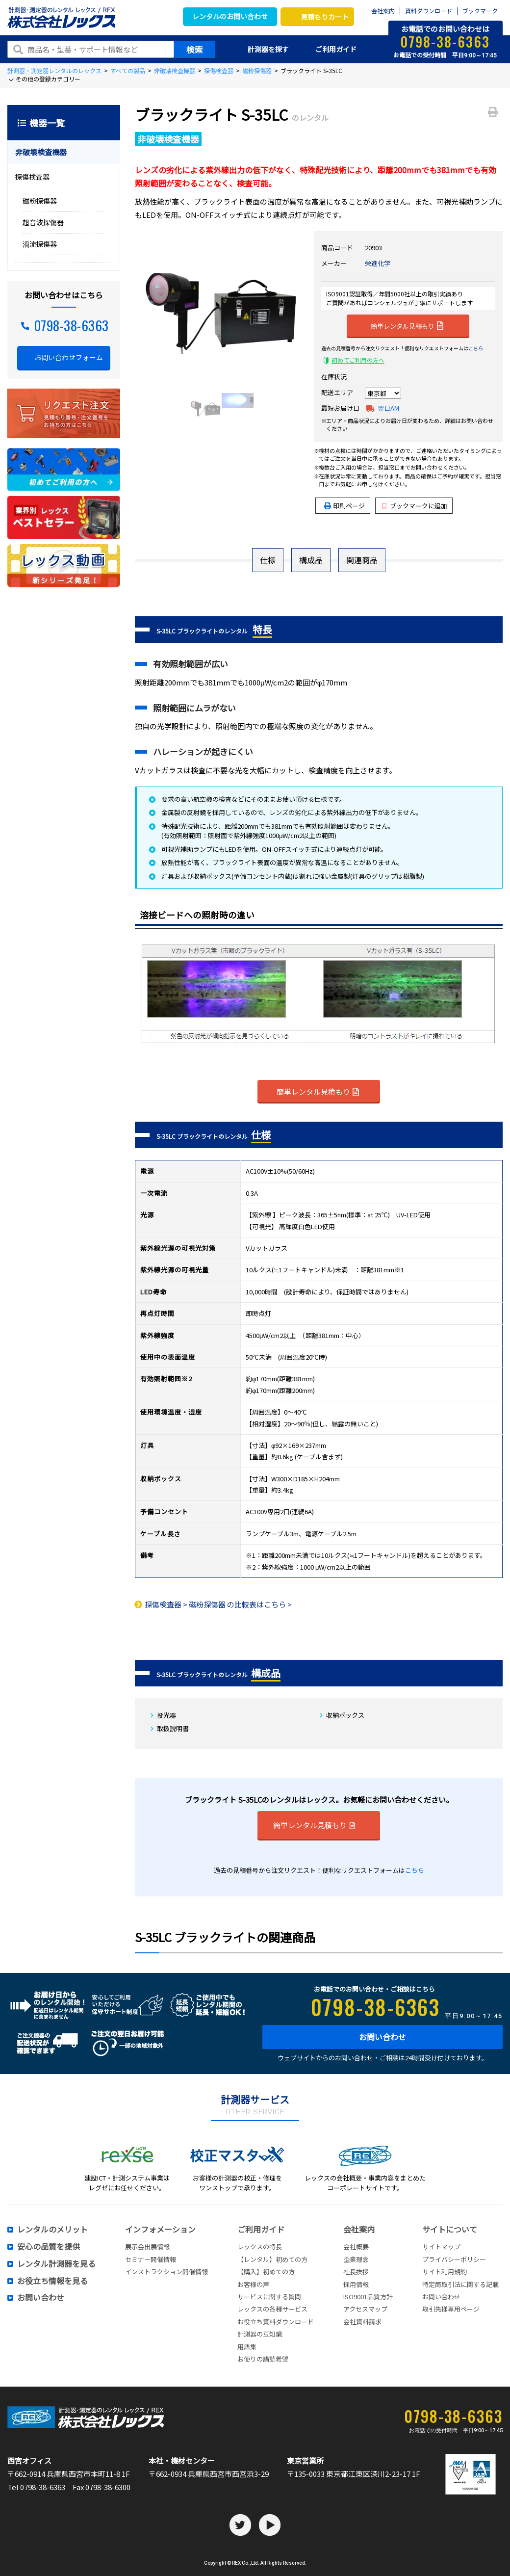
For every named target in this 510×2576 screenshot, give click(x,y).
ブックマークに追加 (414, 505)
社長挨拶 (356, 2271)
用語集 (246, 2346)
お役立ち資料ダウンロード (275, 2321)
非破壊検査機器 (174, 70)
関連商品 (362, 560)
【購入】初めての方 (266, 2271)
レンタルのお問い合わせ (230, 16)
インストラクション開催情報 (166, 2271)
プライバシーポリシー (454, 2259)
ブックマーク (480, 11)
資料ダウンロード (428, 11)
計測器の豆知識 (259, 2334)
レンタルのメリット (52, 2229)
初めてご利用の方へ (358, 360)
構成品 (311, 560)
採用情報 (356, 2284)
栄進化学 (377, 263)
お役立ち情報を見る (52, 2281)
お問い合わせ (382, 2037)
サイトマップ (441, 2246)
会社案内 (383, 11)
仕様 (268, 560)
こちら (475, 348)
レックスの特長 (259, 2246)
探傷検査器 (218, 70)
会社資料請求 (362, 2321)
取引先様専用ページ (451, 2308)
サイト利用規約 (444, 2271)
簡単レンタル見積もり (407, 325)
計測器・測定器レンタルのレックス (54, 70)
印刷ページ (349, 505)
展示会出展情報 (147, 2246)
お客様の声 (253, 2284)
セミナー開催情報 (150, 2259)
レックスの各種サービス (272, 2308)
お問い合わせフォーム (68, 357)
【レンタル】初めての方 (272, 2259)
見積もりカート (325, 17)
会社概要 (356, 2246)
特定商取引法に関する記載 (460, 2284)
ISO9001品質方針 (368, 2296)
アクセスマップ (365, 2308)
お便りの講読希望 (262, 2359)
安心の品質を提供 (48, 2247)
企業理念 (356, 2259)
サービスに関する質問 (269, 2296)
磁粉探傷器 (257, 70)
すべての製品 (127, 70)
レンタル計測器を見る (56, 2264)
